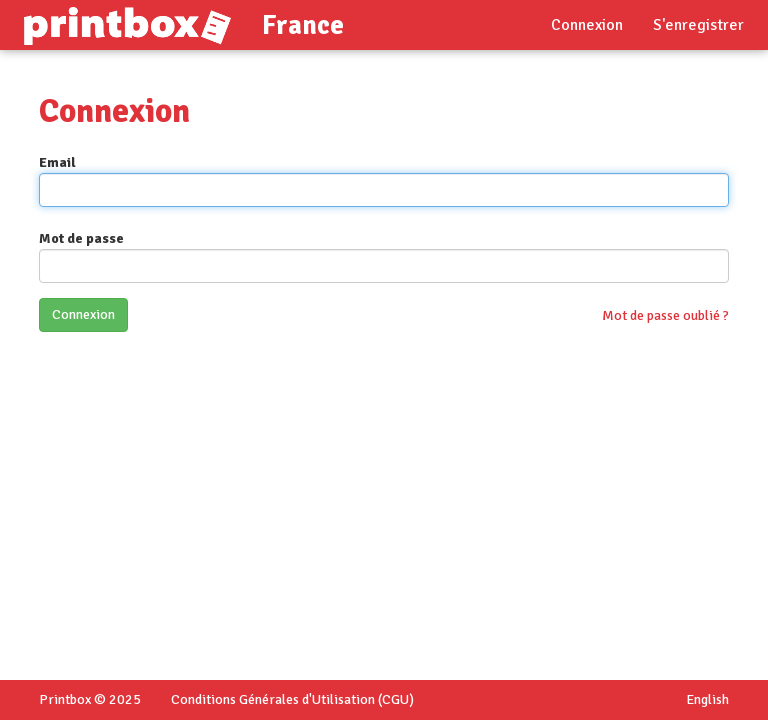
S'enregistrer (698, 25)
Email (57, 162)
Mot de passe (81, 238)
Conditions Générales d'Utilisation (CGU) (292, 699)
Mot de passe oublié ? (665, 315)
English (707, 699)
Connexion (587, 25)
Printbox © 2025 (90, 699)
